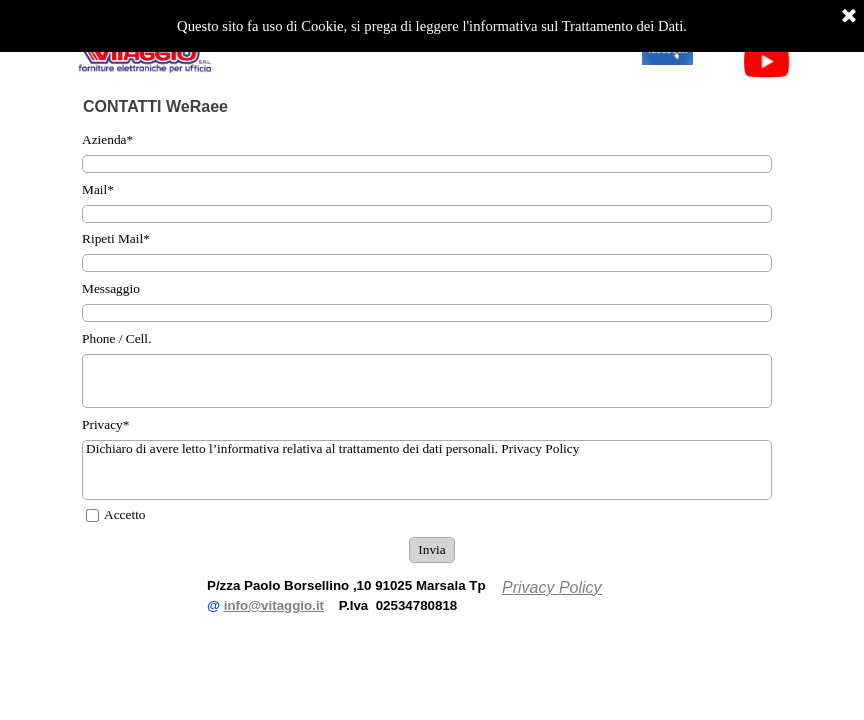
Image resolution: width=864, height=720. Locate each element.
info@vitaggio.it (274, 605)
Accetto (124, 514)
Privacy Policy (552, 587)
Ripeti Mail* (116, 238)
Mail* (98, 189)
